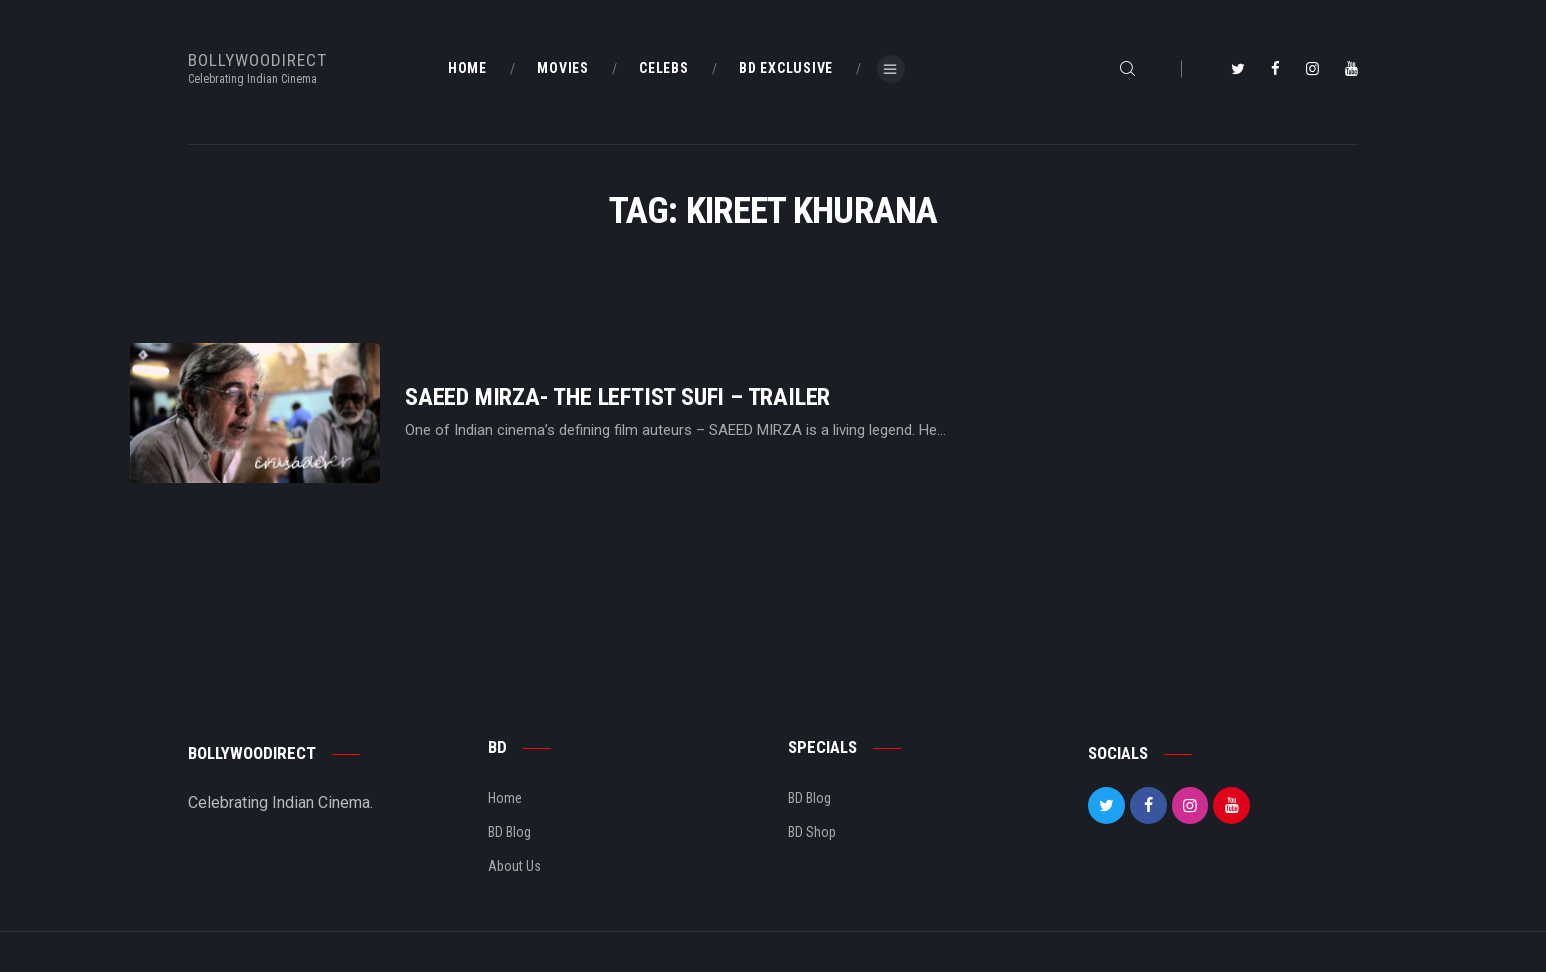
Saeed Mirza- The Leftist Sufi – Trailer (617, 397)
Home (505, 798)
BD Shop (812, 832)
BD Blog (509, 832)
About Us (514, 866)
